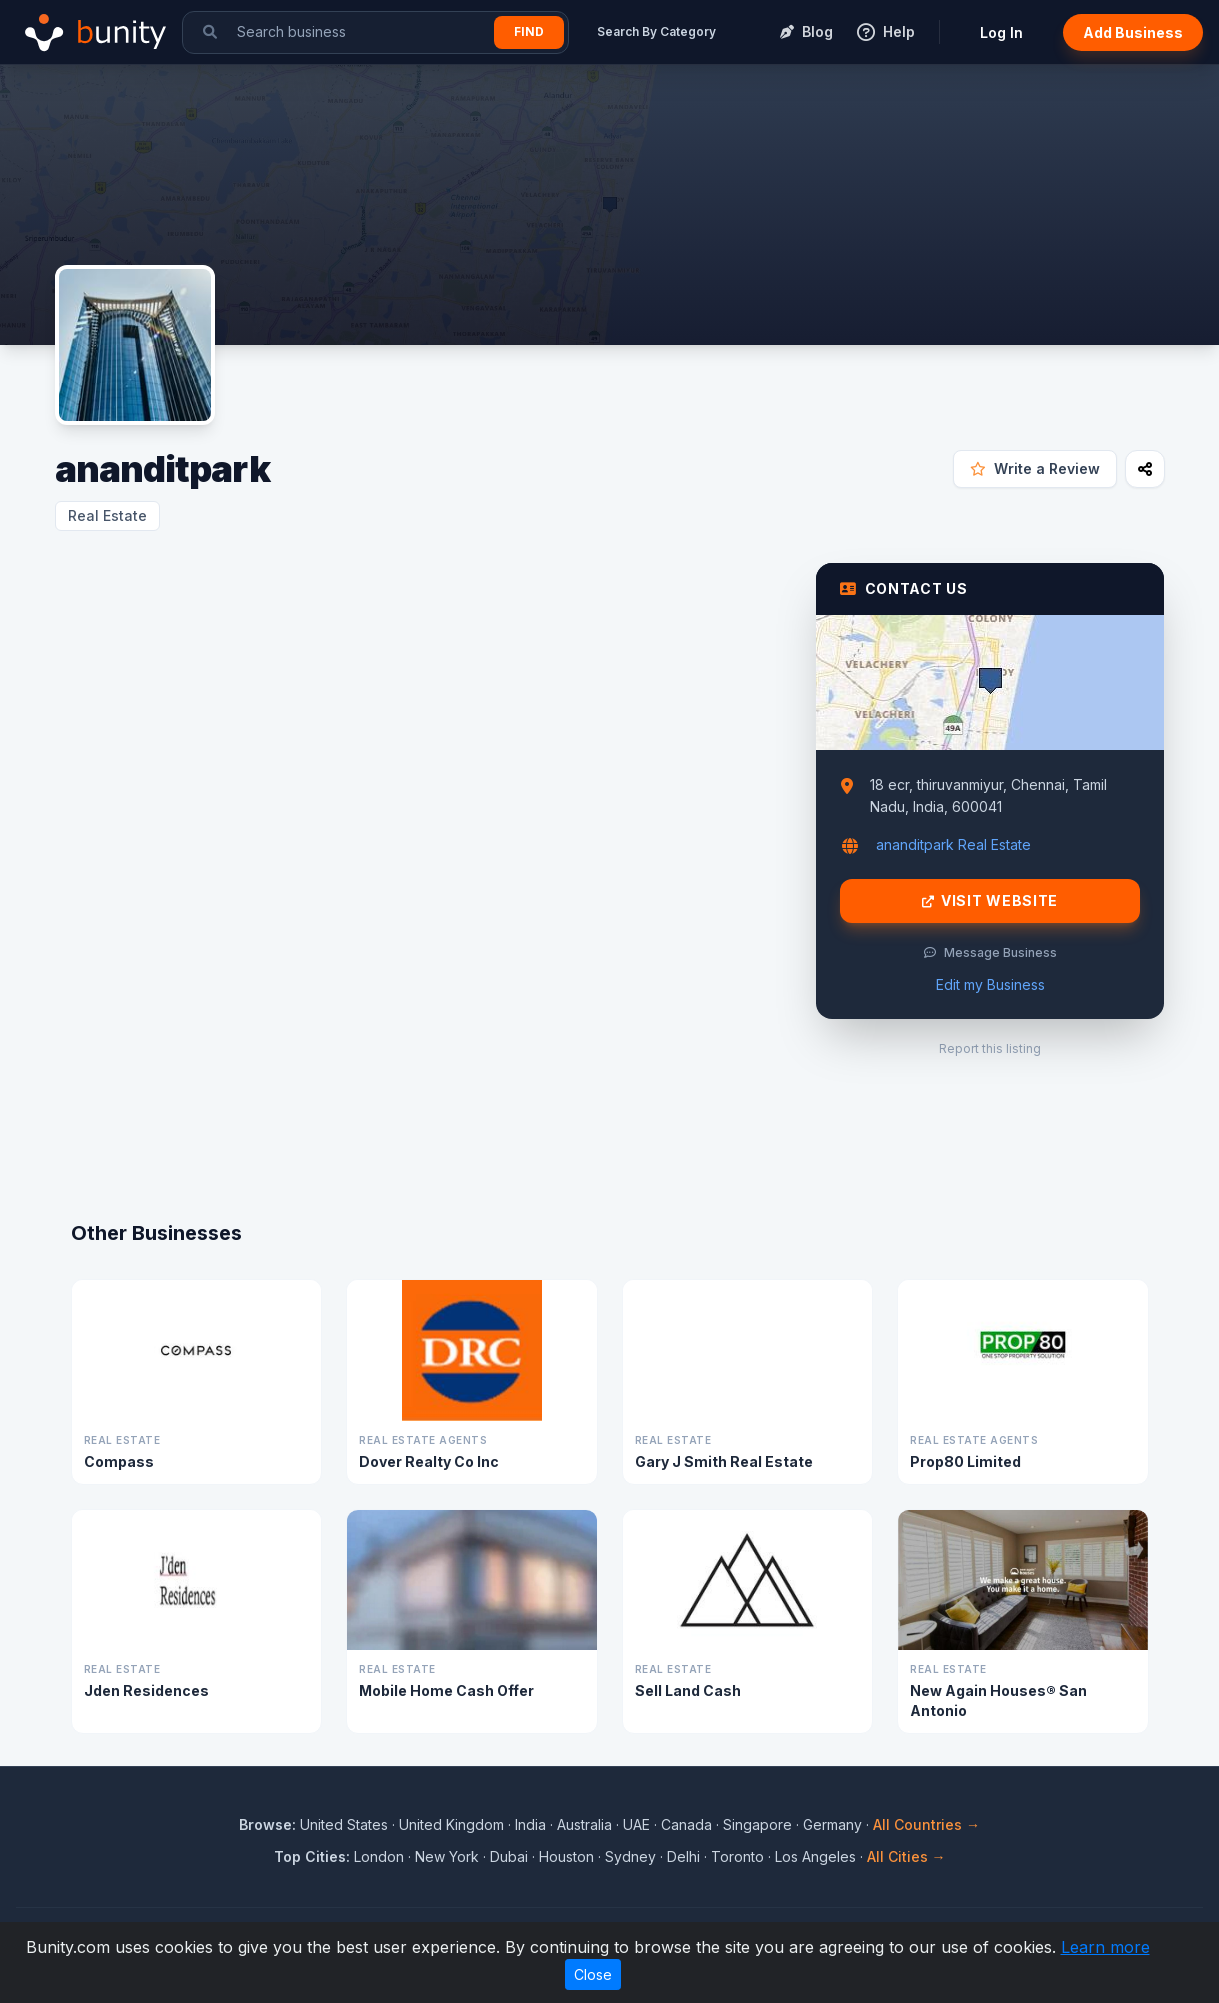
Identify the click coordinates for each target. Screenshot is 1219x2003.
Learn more (1105, 1947)
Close (593, 1974)
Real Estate (107, 515)
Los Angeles (815, 1856)
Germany (832, 1824)
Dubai (509, 1856)
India (530, 1824)
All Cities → (906, 1856)
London (379, 1856)
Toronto (737, 1856)
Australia (584, 1824)
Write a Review (1035, 468)
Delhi (683, 1856)
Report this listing (990, 1048)
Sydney (630, 1856)
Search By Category (656, 31)
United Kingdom (451, 1824)
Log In (1001, 32)
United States (344, 1824)
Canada (686, 1824)
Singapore (757, 1824)
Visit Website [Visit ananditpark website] (990, 901)
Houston (566, 1856)
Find (529, 31)
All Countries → (926, 1824)
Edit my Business (990, 984)
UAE (636, 1824)
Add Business (1133, 32)
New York (447, 1856)
